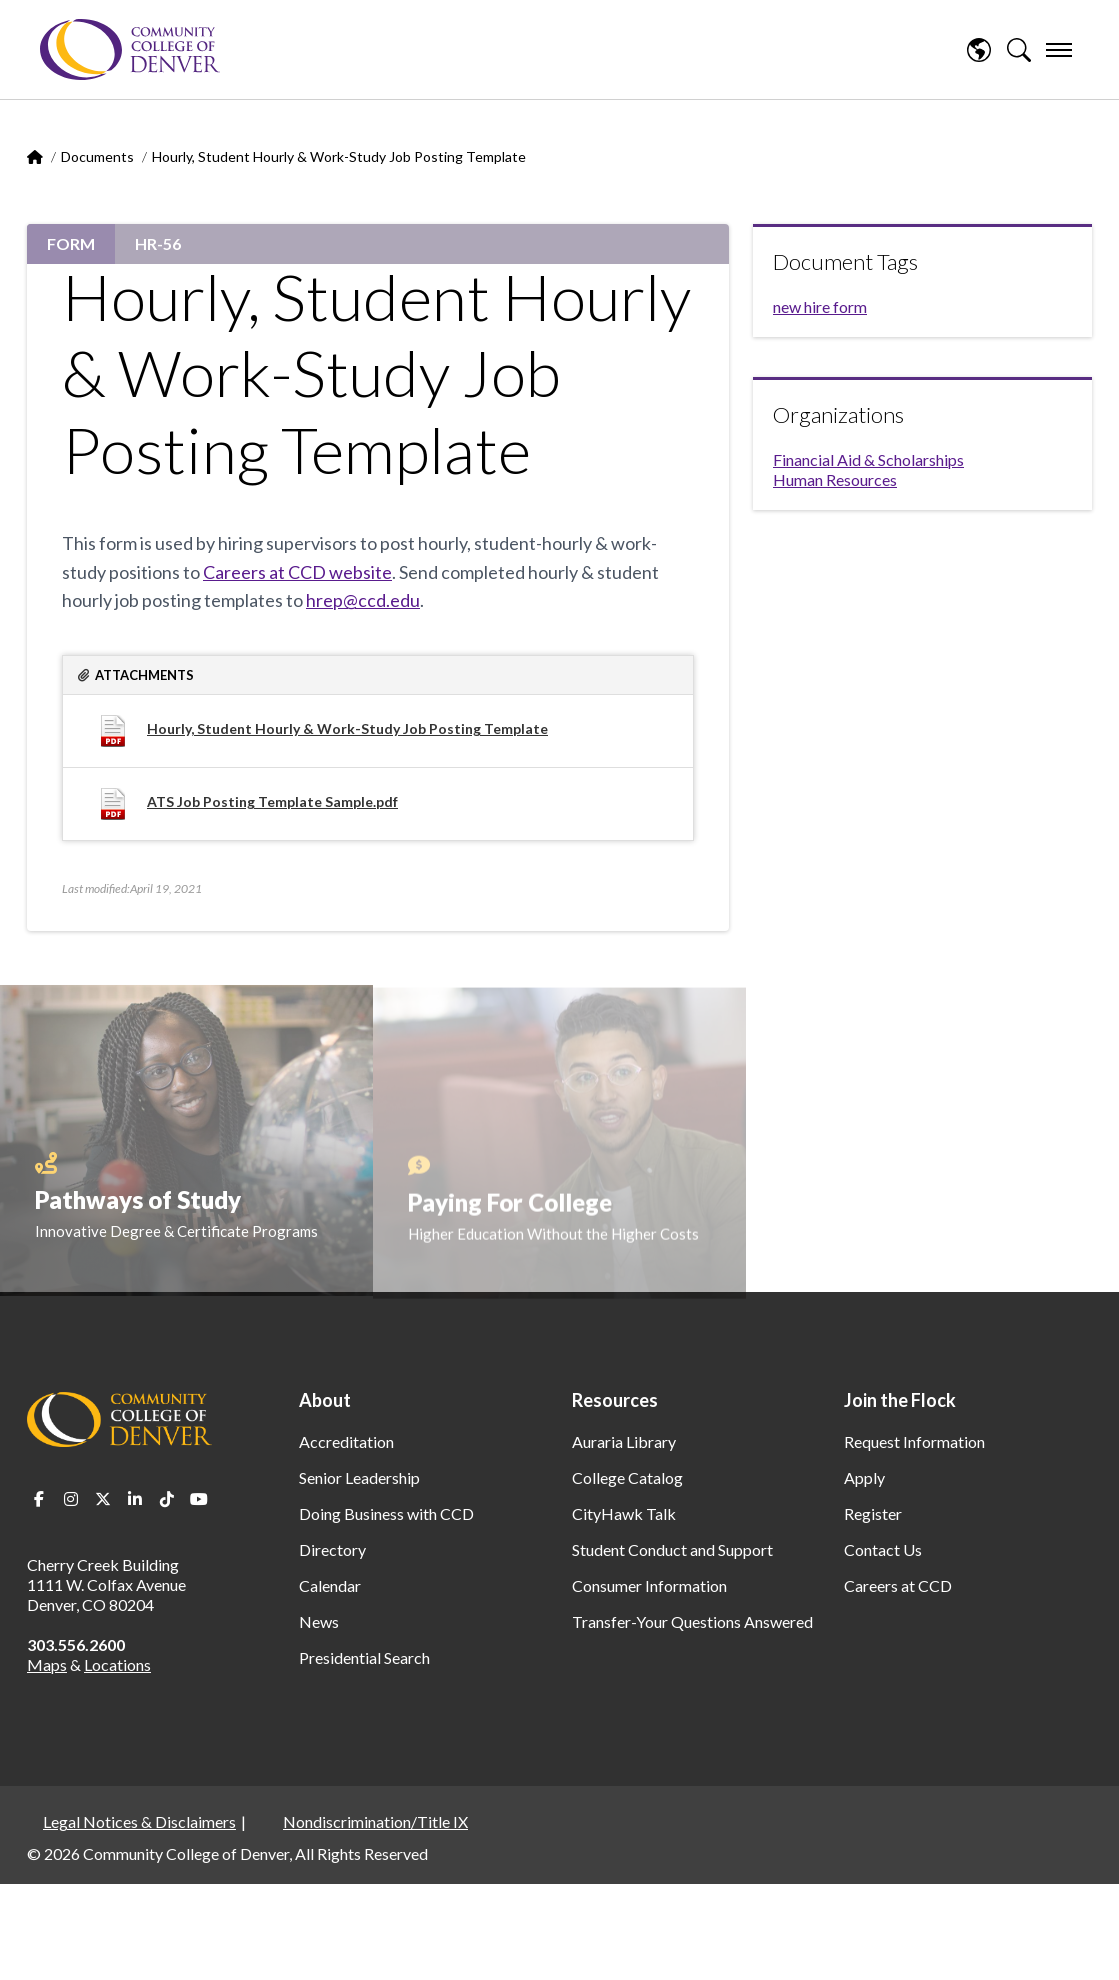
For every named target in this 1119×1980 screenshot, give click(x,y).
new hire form (820, 306)
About (325, 1400)
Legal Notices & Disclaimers (139, 1821)
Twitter (103, 1499)
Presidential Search (364, 1657)
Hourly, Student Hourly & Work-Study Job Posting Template (347, 728)
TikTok (167, 1499)
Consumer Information (649, 1585)
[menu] (1059, 50)
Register (873, 1513)
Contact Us (883, 1549)
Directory (332, 1549)
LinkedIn (135, 1499)
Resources (615, 1400)
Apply (864, 1477)
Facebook (39, 1499)
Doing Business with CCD (386, 1513)
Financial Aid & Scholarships (868, 459)
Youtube (199, 1499)
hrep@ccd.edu (363, 600)
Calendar (330, 1585)
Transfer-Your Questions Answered (692, 1621)
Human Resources (835, 479)
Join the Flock (900, 1400)
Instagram (71, 1499)
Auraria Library (624, 1441)
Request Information (914, 1441)
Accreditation (346, 1441)
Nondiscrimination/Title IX (375, 1821)
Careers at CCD (898, 1585)
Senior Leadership (359, 1477)
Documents (97, 156)
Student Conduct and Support (672, 1549)
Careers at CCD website (297, 572)
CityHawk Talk (624, 1513)
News (319, 1621)
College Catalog (627, 1477)
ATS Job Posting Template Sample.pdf (272, 801)
